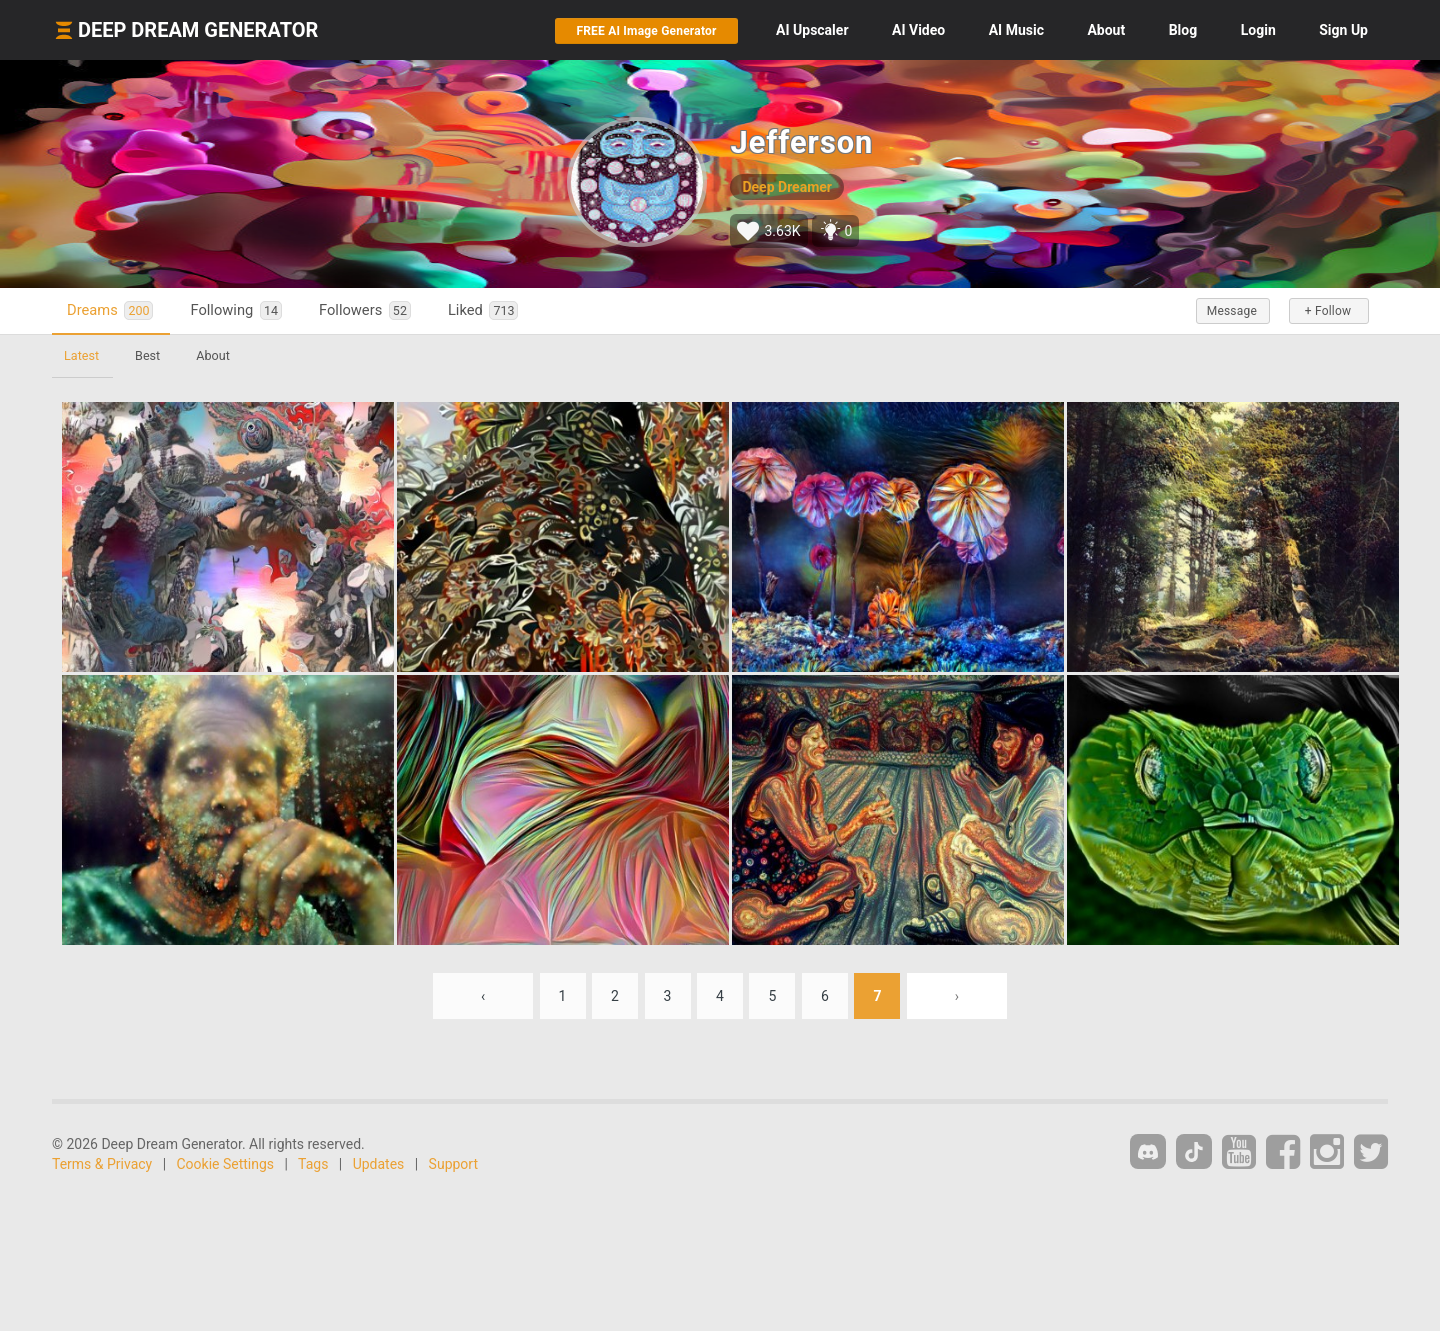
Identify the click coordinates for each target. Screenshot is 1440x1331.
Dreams (110, 310)
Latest (81, 355)
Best (147, 355)
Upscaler (812, 30)
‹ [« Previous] (483, 996)
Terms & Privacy (102, 1164)
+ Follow (1328, 311)
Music (1016, 30)
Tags (313, 1164)
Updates (379, 1164)
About (1106, 30)
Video (918, 30)
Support (453, 1164)
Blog (1183, 30)
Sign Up (1343, 30)
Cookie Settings (226, 1164)
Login (1258, 30)
